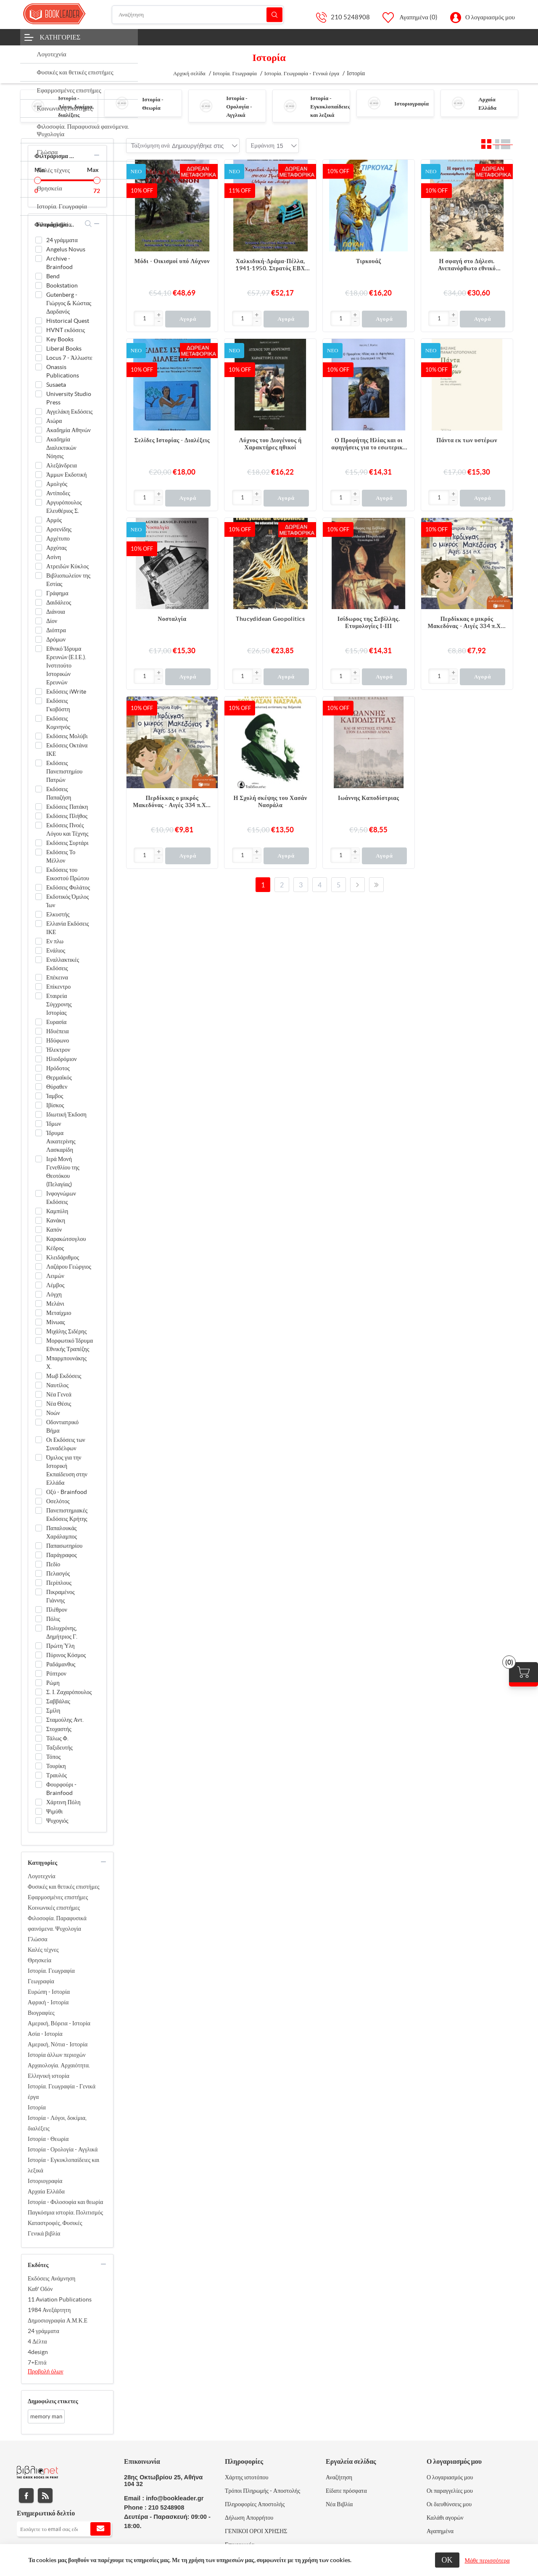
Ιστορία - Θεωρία (48, 2138)
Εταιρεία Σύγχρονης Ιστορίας (59, 1004)
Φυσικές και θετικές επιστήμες (64, 1886)
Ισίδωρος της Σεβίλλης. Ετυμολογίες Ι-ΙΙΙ (369, 622)
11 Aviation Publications (60, 2299)
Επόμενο (357, 884)
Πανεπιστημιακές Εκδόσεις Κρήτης (66, 1514)
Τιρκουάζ (368, 261)
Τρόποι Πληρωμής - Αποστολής (262, 2490)
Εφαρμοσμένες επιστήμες (58, 1897)
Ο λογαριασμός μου (490, 17)
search (88, 223)
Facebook (26, 2495)
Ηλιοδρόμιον (61, 1059)
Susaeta (56, 384)
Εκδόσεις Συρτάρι (67, 842)
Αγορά (187, 319)
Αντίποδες (58, 493)
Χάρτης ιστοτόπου (247, 2477)
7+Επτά (37, 2362)
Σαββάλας (58, 1701)
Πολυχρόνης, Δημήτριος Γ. (61, 1632)
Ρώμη (53, 1682)
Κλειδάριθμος (62, 1257)
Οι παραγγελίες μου (450, 2490)
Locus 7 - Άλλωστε (69, 357)
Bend (53, 276)
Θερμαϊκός (59, 1077)
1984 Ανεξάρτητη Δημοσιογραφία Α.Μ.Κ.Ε (57, 2315)
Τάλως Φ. (57, 1738)
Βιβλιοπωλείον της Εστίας (68, 579)
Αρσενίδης (58, 529)
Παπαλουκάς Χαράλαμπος (61, 1532)
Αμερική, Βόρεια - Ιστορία (59, 2023)
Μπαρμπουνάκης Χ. (66, 1362)
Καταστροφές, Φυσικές (55, 2223)
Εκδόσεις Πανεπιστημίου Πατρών (64, 771)
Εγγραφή (100, 2529)
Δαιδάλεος (58, 602)
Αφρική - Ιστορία (48, 2002)
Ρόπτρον (56, 1673)
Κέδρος (55, 1248)
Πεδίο (53, 1564)
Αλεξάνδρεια (61, 465)
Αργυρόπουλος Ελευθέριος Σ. (64, 506)
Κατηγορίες (60, 37)
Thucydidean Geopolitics (270, 618)
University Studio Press (68, 398)
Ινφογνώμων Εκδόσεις (61, 1197)
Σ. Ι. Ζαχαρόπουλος (69, 1692)
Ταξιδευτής (59, 1747)
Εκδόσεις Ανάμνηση (51, 2278)
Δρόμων (56, 639)
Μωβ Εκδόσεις (63, 1375)
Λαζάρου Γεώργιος (68, 1266)
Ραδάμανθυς (60, 1664)
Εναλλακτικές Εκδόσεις (62, 963)
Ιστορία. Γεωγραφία (51, 1970)
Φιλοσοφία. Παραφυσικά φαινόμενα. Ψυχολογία (57, 1923)
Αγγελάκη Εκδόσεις (69, 411)
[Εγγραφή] (64, 2528)
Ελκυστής (57, 914)
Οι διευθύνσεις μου (449, 2504)
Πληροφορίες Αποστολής (255, 2504)
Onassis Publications (62, 371)
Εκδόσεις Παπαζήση (58, 793)
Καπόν (54, 1229)
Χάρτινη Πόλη (63, 1802)
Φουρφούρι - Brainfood (61, 1788)
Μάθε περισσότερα (487, 2560)
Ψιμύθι (54, 1811)
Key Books (60, 339)
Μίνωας (55, 1322)
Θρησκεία (39, 1960)
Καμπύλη (57, 1211)
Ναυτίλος (57, 1385)
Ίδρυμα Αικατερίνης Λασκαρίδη (61, 1141)
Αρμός (54, 520)
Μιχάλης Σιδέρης (66, 1331)
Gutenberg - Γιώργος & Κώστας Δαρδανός (68, 303)
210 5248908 (350, 17)
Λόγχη (54, 1294)
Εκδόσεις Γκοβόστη (58, 705)
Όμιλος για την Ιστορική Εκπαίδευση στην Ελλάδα (66, 1470)
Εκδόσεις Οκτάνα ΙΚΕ (66, 749)
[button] (158, 315)
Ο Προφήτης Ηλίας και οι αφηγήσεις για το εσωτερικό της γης (368, 444)
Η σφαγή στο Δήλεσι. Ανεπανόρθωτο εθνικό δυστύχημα (467, 265)
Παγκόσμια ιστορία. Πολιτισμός (65, 2212)
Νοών (53, 1412)
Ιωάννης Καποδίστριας (368, 797)
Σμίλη (53, 1710)
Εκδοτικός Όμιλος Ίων (67, 900)
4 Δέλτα (37, 2341)
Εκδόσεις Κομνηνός (58, 722)
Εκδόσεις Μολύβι (66, 736)
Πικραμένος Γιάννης (60, 1596)
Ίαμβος (54, 1096)
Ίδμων (53, 1123)
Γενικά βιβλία (44, 2233)
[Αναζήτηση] (198, 14)
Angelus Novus (65, 249)
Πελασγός (58, 1573)
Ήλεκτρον (58, 1049)
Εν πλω (54, 941)
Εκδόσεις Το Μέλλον (60, 856)
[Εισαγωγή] (144, 318)
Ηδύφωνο (57, 1040)
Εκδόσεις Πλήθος (66, 816)
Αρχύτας (56, 547)
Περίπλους (58, 1582)
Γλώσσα (37, 1939)
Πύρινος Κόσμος (66, 1655)
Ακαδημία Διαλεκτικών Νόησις (61, 447)
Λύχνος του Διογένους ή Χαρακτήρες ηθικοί (270, 444)
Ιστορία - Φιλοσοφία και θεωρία (65, 2202)
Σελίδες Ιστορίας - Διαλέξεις (172, 440)
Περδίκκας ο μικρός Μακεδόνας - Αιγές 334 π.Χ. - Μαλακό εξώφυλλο (466, 622)
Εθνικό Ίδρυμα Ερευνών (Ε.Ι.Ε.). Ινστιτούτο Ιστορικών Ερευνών (66, 665)
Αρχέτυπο (58, 538)
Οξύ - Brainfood (66, 1492)
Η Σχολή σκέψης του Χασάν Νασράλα (270, 801)
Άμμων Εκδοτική (66, 474)
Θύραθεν (56, 1086)
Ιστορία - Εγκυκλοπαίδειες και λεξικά (330, 106)
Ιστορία (37, 2107)
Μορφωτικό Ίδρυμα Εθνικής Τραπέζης (69, 1344)
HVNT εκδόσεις (65, 330)
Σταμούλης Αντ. (65, 1719)
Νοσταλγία (172, 618)
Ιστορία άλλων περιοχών (57, 2054)
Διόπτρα (56, 630)
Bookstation (62, 285)
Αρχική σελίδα (189, 73)
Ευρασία (56, 1022)
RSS (45, 2495)
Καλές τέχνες (43, 1949)
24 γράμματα (62, 240)
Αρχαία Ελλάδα (46, 2191)
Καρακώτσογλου (66, 1238)
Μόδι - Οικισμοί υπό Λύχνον (172, 261)
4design (38, 2352)
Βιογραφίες (41, 2012)
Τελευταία (376, 884)
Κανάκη (55, 1220)
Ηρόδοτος (58, 1068)
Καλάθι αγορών (445, 2517)
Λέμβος (55, 1285)
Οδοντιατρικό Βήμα (62, 1426)
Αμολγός (56, 483)
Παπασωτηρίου (64, 1545)
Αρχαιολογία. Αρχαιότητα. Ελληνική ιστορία (59, 2070)
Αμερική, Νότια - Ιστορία (57, 2044)
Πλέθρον (56, 1609)
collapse (96, 155)
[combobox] (198, 146)
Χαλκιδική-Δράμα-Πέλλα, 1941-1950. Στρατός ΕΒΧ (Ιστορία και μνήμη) (270, 265)
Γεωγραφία (41, 1981)
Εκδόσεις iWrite (66, 691)
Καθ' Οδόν (40, 2289)
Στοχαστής (58, 1729)
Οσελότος (58, 1501)
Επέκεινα (57, 977)
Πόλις (53, 1618)
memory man (46, 2416)
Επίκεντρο (58, 986)
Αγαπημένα (440, 2531)
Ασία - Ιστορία (45, 2033)
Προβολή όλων (45, 2371)
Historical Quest (67, 320)
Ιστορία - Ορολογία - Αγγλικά (239, 106)
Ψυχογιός (57, 1820)
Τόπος (53, 1756)
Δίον (51, 621)
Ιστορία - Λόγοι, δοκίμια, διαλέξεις (76, 106)
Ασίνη (53, 557)
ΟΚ (447, 2559)
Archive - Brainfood (59, 262)
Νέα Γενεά (58, 1394)
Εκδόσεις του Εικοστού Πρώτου (67, 874)
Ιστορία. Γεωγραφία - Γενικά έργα (61, 2091)
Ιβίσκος (55, 1105)
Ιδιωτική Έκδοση (66, 1114)
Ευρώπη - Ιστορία (49, 1991)
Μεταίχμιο (58, 1312)
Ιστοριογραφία (411, 103)
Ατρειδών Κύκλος (67, 566)
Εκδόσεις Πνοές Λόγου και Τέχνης (67, 829)
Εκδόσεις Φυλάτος (68, 887)
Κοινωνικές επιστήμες (54, 1907)
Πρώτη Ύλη (60, 1645)
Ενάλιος (55, 950)
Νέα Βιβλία (339, 2504)
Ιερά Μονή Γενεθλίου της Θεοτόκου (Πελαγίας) (62, 1172)
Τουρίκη (56, 1766)
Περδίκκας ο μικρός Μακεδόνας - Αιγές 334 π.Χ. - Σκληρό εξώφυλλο (172, 801)
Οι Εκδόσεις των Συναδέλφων (65, 1444)
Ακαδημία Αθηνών (68, 430)
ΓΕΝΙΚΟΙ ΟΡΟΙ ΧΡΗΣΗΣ (256, 2531)
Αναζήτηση (274, 14)
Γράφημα (57, 593)
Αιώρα (54, 420)
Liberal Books (64, 348)
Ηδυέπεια (57, 1031)
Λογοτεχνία (41, 1876)
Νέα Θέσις (58, 1403)
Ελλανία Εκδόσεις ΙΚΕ (67, 927)
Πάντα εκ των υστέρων (466, 440)
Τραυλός (56, 1775)
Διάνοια (55, 611)
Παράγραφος (61, 1555)
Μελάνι (55, 1303)
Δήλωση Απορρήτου (249, 2517)
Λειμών (55, 1275)
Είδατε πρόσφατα (346, 2490)
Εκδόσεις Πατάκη (67, 806)
